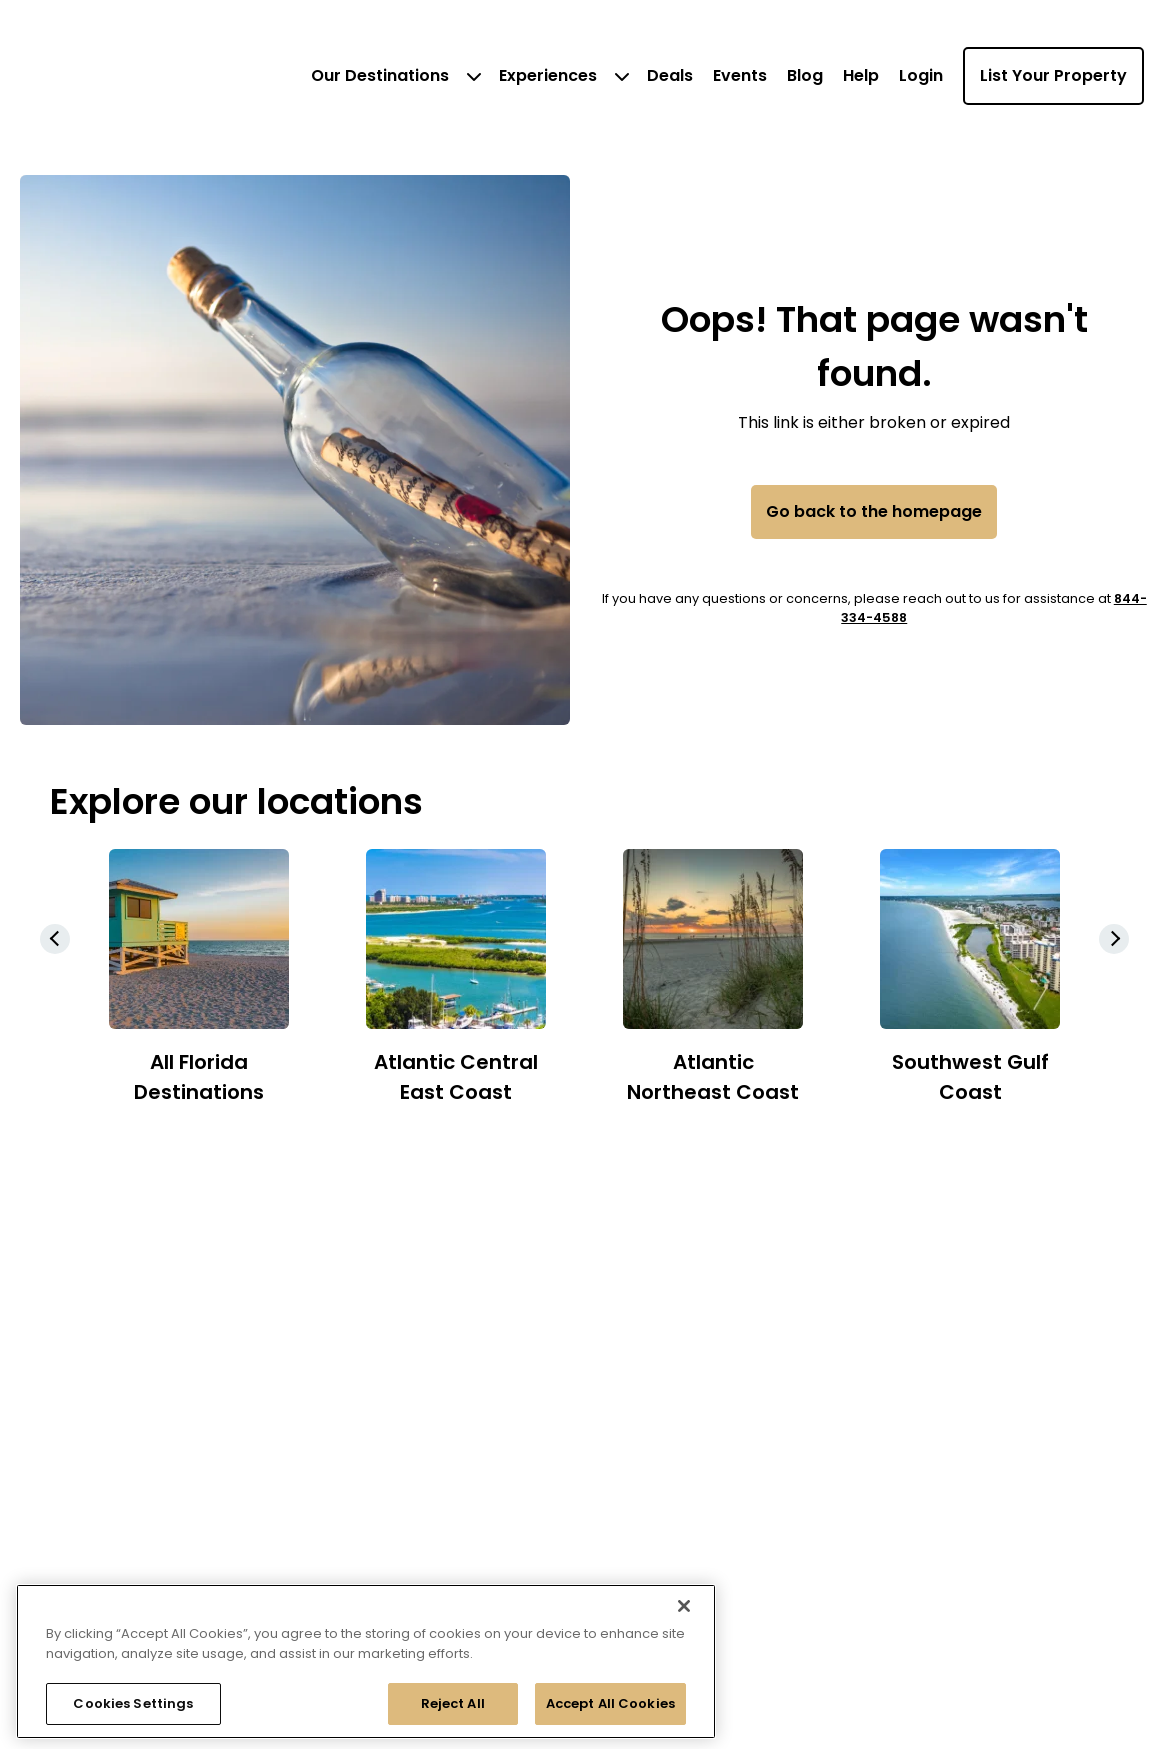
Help (861, 75)
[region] (366, 1661)
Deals (670, 75)
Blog (805, 75)
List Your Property (1053, 75)
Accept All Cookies (610, 1703)
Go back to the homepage (874, 511)
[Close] (684, 1606)
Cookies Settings (133, 1703)
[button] (1114, 939)
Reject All (453, 1703)
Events (740, 75)
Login (921, 75)
